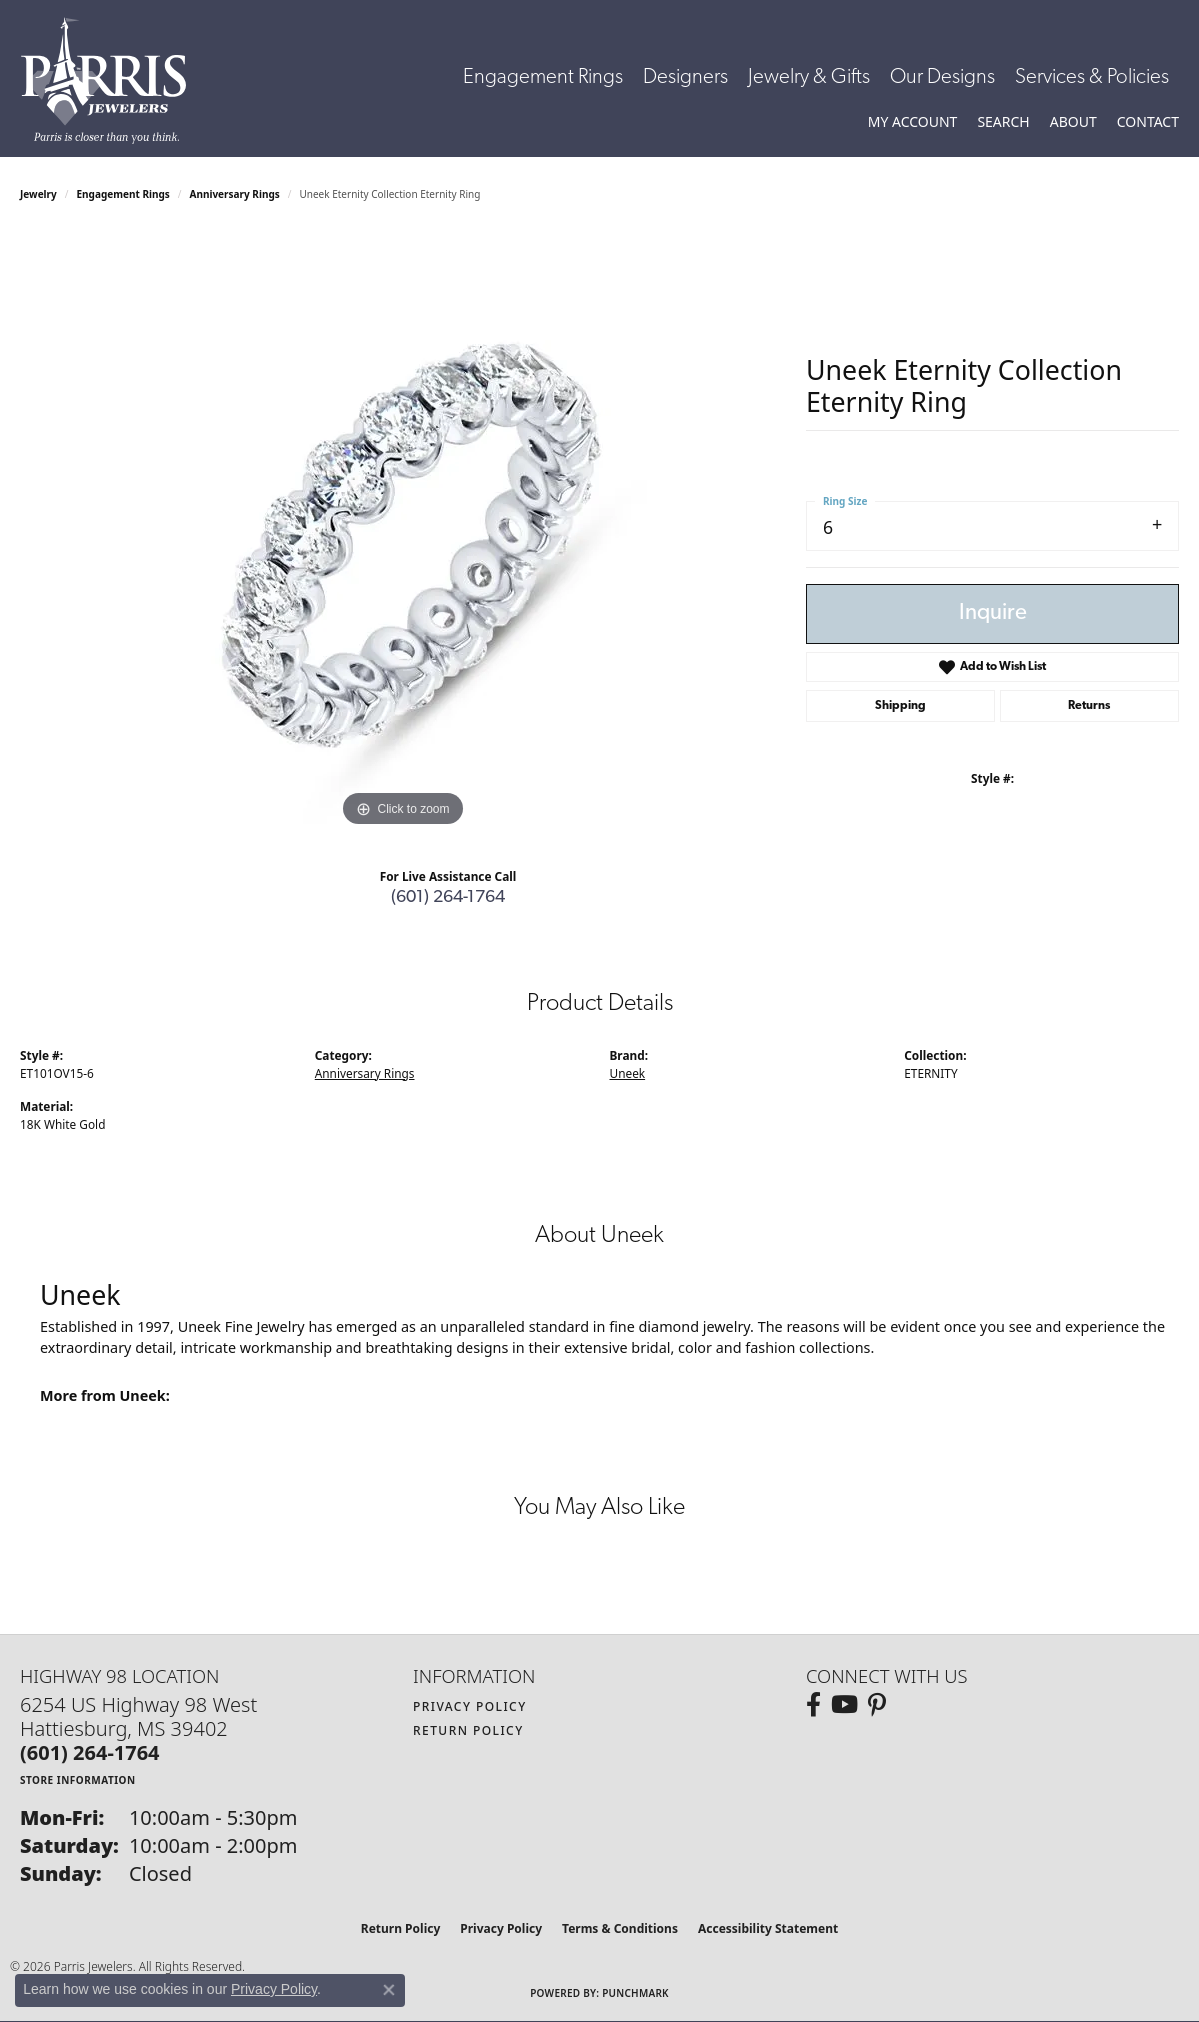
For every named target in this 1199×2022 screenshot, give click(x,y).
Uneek (628, 1073)
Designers (685, 77)
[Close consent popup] (389, 1990)
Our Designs (942, 77)
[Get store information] (78, 1779)
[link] (1148, 122)
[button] (913, 122)
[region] (403, 532)
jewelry (38, 194)
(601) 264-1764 (448, 897)
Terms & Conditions (620, 1928)
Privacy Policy (470, 1706)
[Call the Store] (90, 1752)
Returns (1089, 706)
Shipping (900, 706)
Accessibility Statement (768, 1928)
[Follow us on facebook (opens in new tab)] (813, 1705)
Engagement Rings (543, 77)
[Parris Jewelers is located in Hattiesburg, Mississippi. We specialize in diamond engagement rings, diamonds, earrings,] (113, 80)
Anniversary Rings (235, 194)
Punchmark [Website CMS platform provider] (635, 1993)
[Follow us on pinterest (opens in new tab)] (877, 1705)
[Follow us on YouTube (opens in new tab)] (844, 1705)
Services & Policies (1092, 77)
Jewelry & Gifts (809, 77)
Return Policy (468, 1730)
